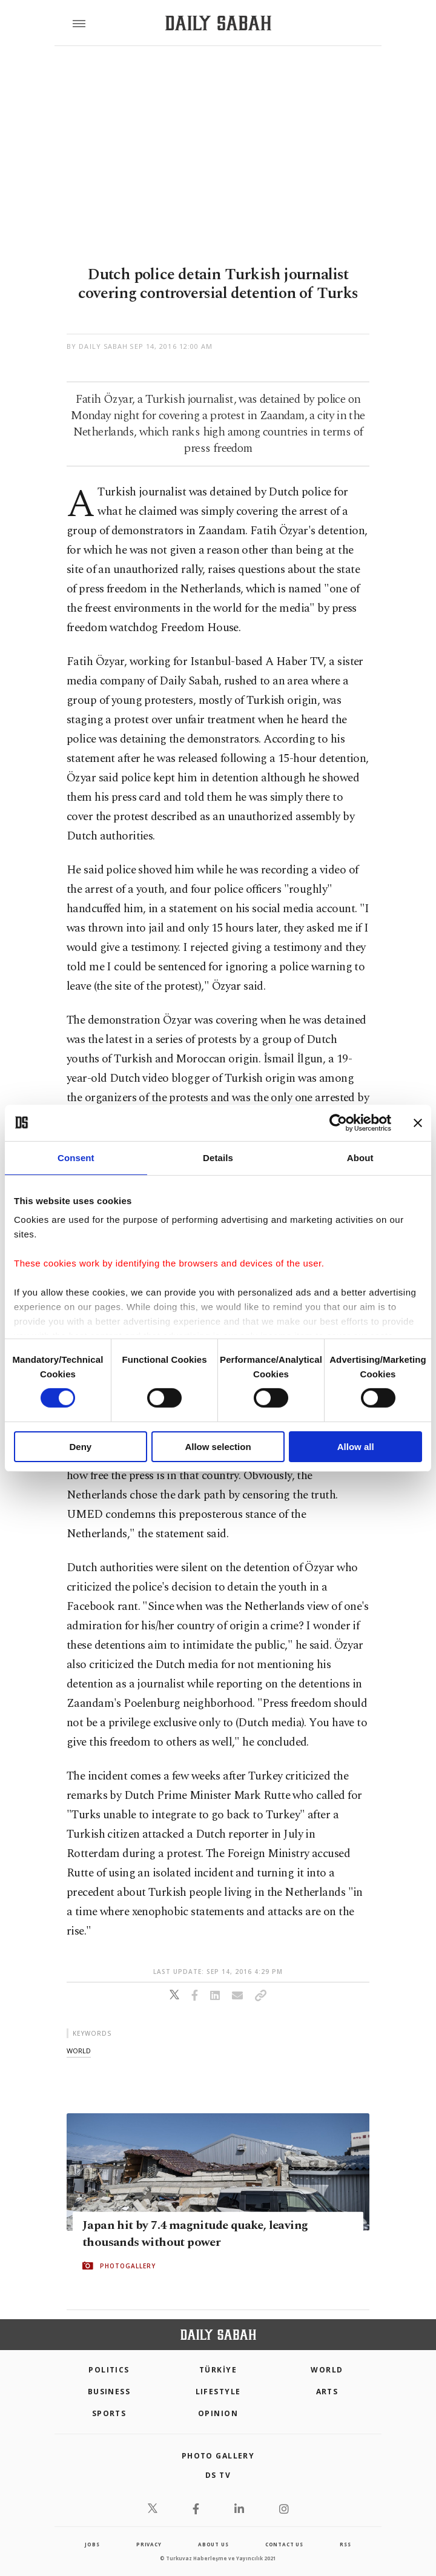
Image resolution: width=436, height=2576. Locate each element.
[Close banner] (418, 1122)
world (79, 2050)
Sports (109, 2413)
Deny (80, 1447)
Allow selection (218, 1447)
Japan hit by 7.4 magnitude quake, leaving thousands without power (195, 2233)
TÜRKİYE (218, 2370)
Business (109, 2391)
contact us (284, 2544)
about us (213, 2544)
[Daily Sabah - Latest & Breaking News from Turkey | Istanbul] (218, 23)
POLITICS (109, 2370)
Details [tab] (218, 1157)
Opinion (218, 2413)
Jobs (92, 2544)
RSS (345, 2544)
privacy (149, 2544)
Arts (327, 2391)
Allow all (355, 1447)
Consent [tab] (76, 1157)
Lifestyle (218, 2391)
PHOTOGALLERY (128, 2266)
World (327, 2370)
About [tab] (360, 1157)
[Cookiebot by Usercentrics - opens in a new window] (338, 1122)
